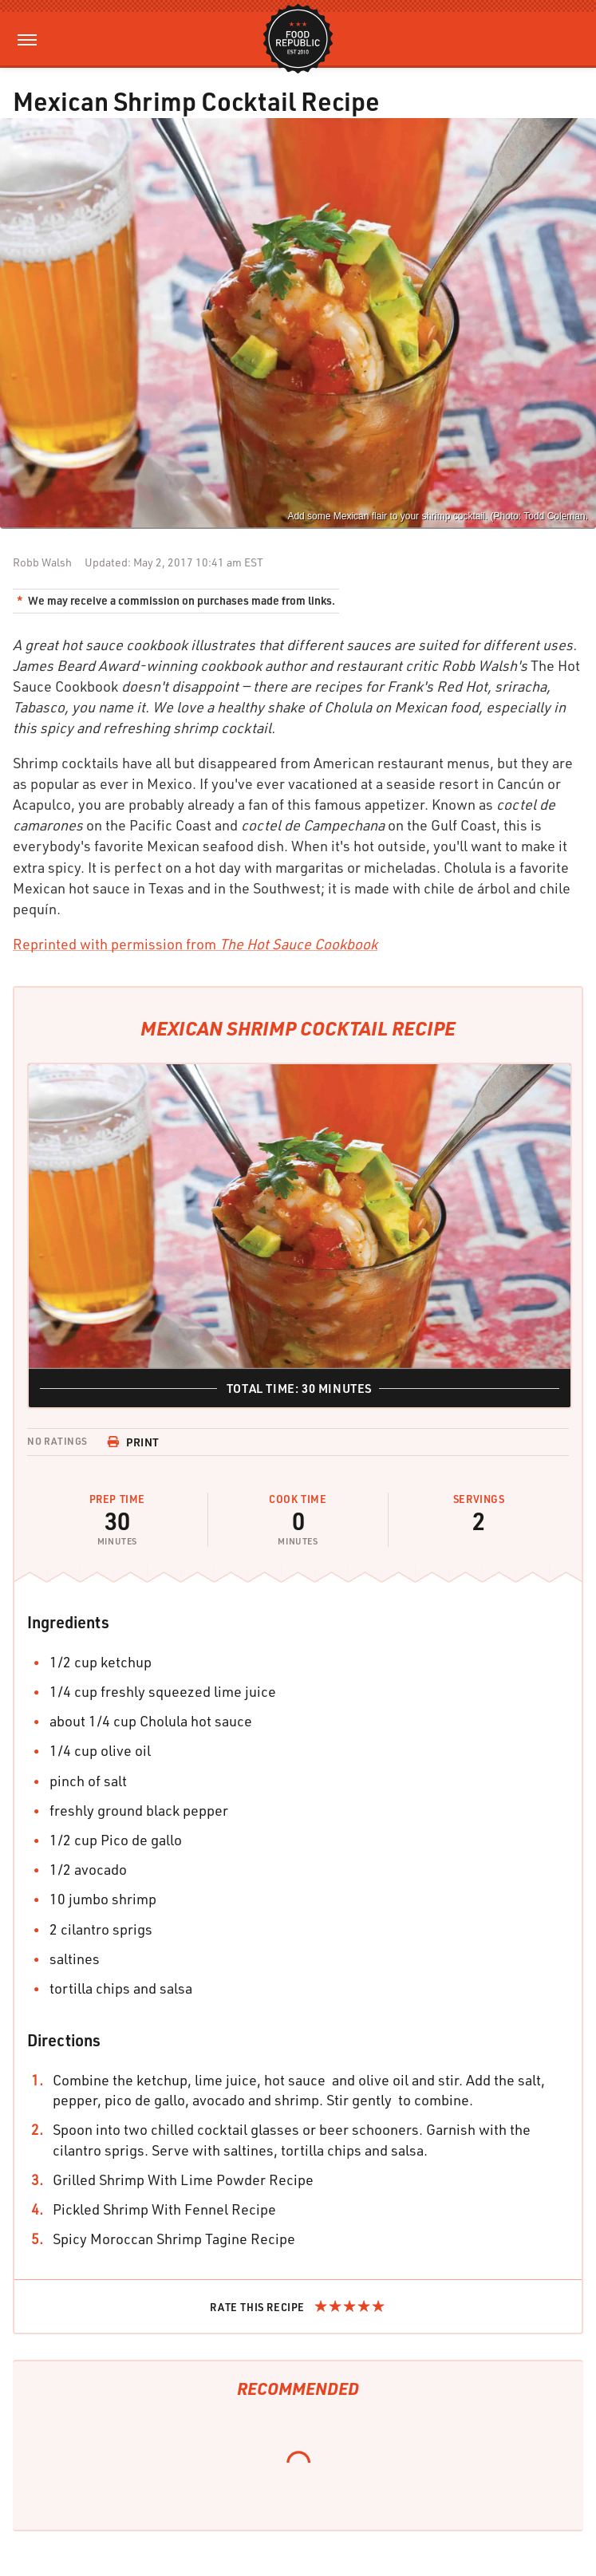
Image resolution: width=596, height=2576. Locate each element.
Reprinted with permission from (195, 944)
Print (133, 1442)
